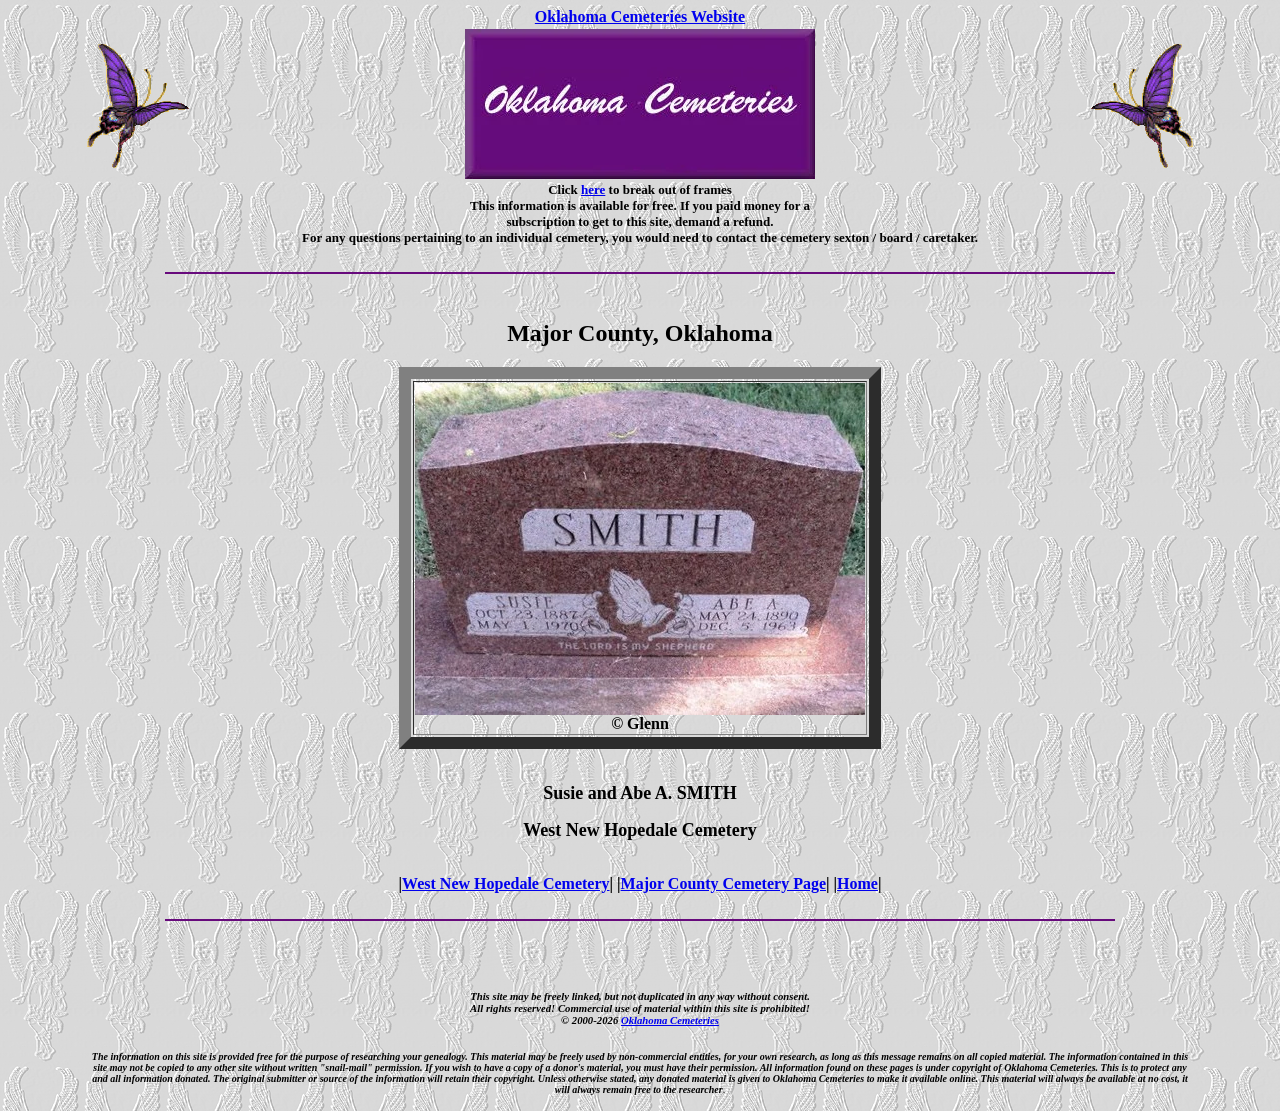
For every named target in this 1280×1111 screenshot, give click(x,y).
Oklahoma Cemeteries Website (640, 16)
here (593, 189)
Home (857, 883)
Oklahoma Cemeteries (670, 1020)
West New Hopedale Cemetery (506, 883)
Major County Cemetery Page (723, 883)
